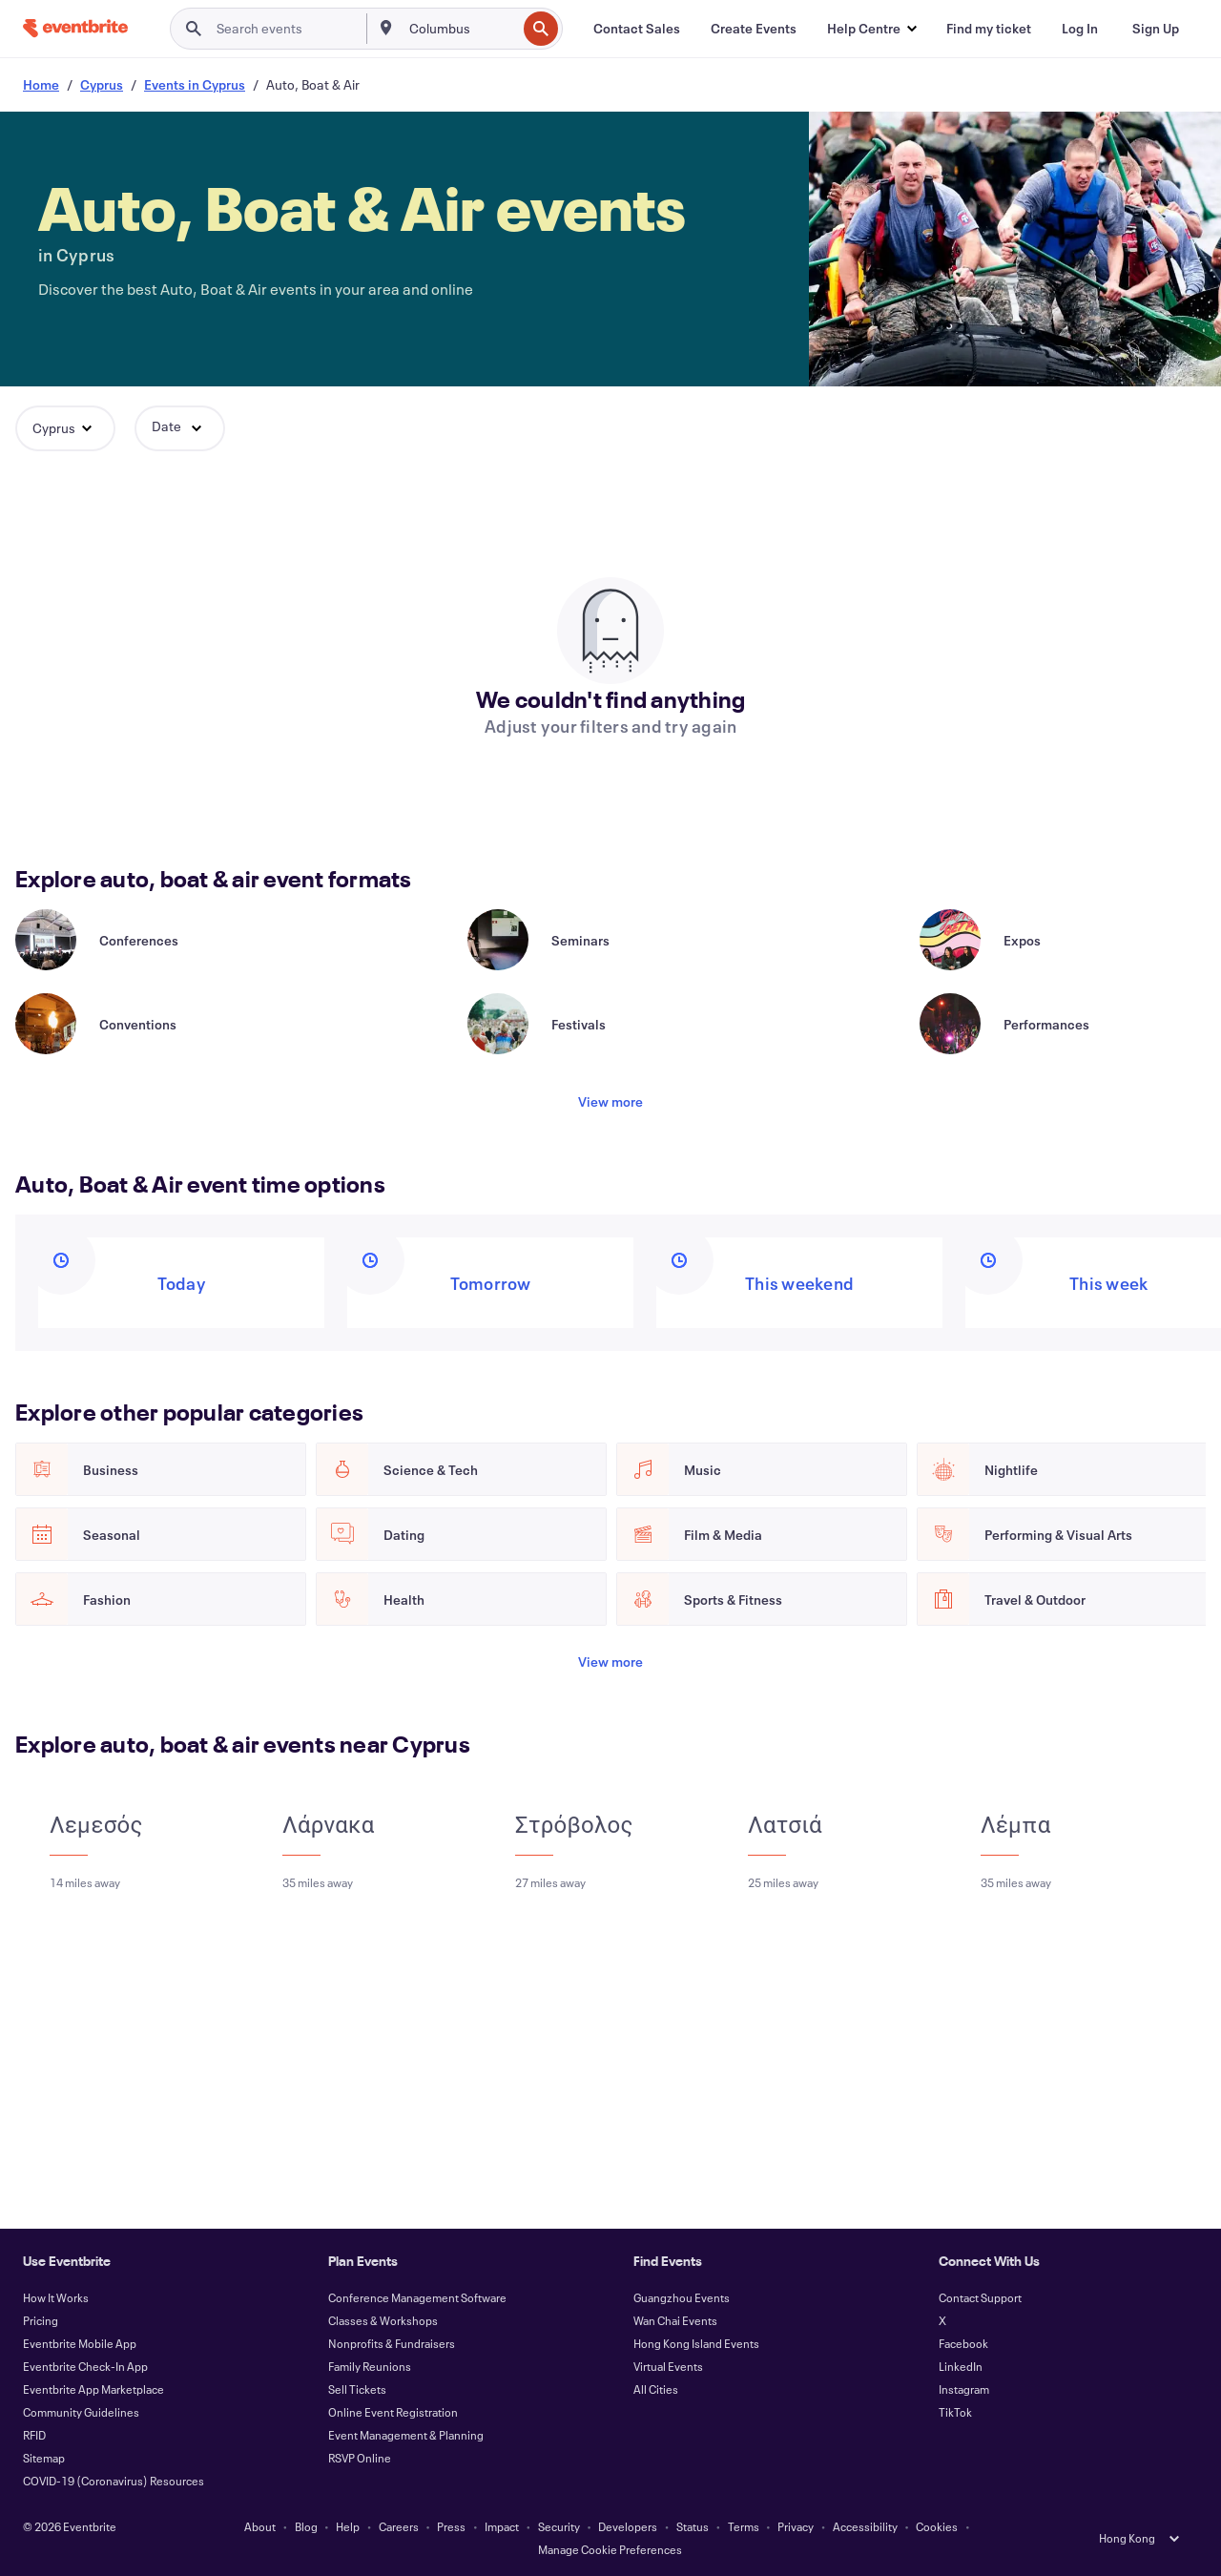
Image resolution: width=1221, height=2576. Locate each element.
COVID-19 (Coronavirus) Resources (113, 2480)
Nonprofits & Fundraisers (391, 2343)
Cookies (937, 2526)
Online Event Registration (393, 2412)
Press (451, 2526)
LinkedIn (961, 2366)
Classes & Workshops (383, 2320)
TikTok (955, 2412)
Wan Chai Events (675, 2320)
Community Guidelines (81, 2412)
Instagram (964, 2389)
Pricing (40, 2320)
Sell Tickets (357, 2389)
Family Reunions (369, 2366)
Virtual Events (668, 2366)
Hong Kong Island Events (696, 2343)
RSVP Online (359, 2457)
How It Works (56, 2297)
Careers (399, 2526)
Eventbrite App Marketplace (93, 2389)
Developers (627, 2526)
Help (348, 2526)
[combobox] (461, 29)
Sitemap (44, 2457)
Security (559, 2526)
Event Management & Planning (406, 2434)
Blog (306, 2526)
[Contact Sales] (636, 29)
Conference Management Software (417, 2297)
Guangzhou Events (681, 2297)
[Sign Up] (1155, 29)
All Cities (655, 2389)
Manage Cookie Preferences (610, 2549)
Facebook (963, 2343)
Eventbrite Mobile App (79, 2343)
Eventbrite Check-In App (85, 2366)
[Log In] (1079, 29)
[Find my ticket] (988, 29)
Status (692, 2526)
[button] (871, 29)
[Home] (75, 28)
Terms (743, 2526)
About (260, 2526)
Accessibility (865, 2526)
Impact (502, 2526)
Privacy (795, 2526)
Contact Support (980, 2297)
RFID (34, 2434)
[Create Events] (753, 29)
